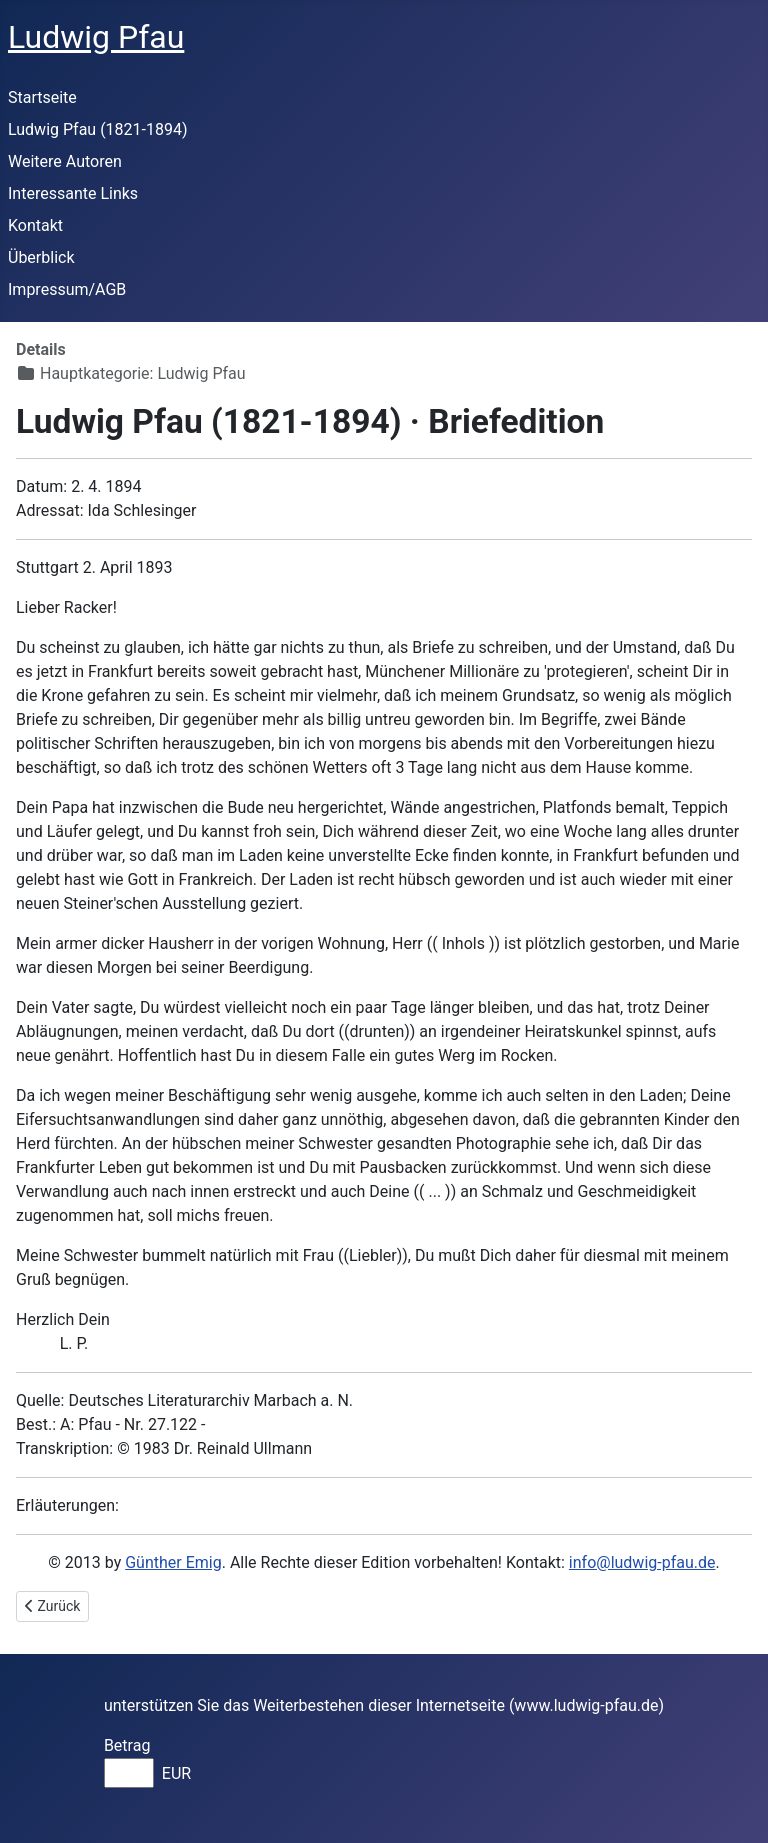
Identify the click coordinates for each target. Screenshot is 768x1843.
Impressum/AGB (67, 289)
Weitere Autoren (65, 161)
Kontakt (35, 225)
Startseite (42, 97)
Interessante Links (73, 193)
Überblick (41, 257)
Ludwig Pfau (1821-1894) (98, 129)
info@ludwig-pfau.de (642, 1562)
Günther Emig (173, 1562)
